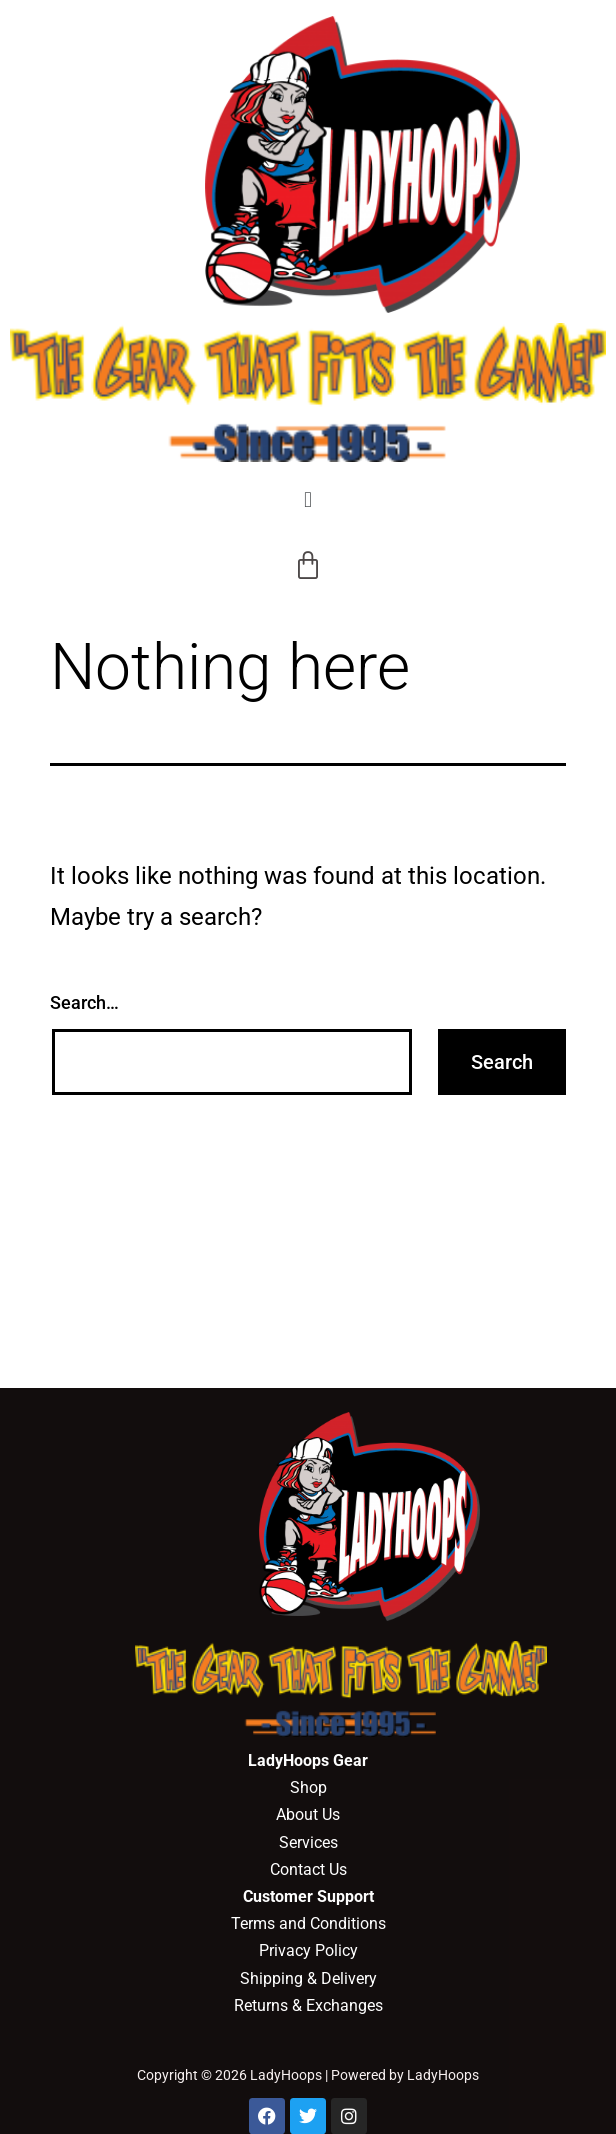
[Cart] (308, 566)
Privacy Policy (308, 1950)
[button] (307, 500)
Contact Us (308, 1869)
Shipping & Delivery (308, 1978)
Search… (84, 1002)
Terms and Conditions (308, 1923)
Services (308, 1842)
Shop (308, 1787)
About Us (308, 1814)
